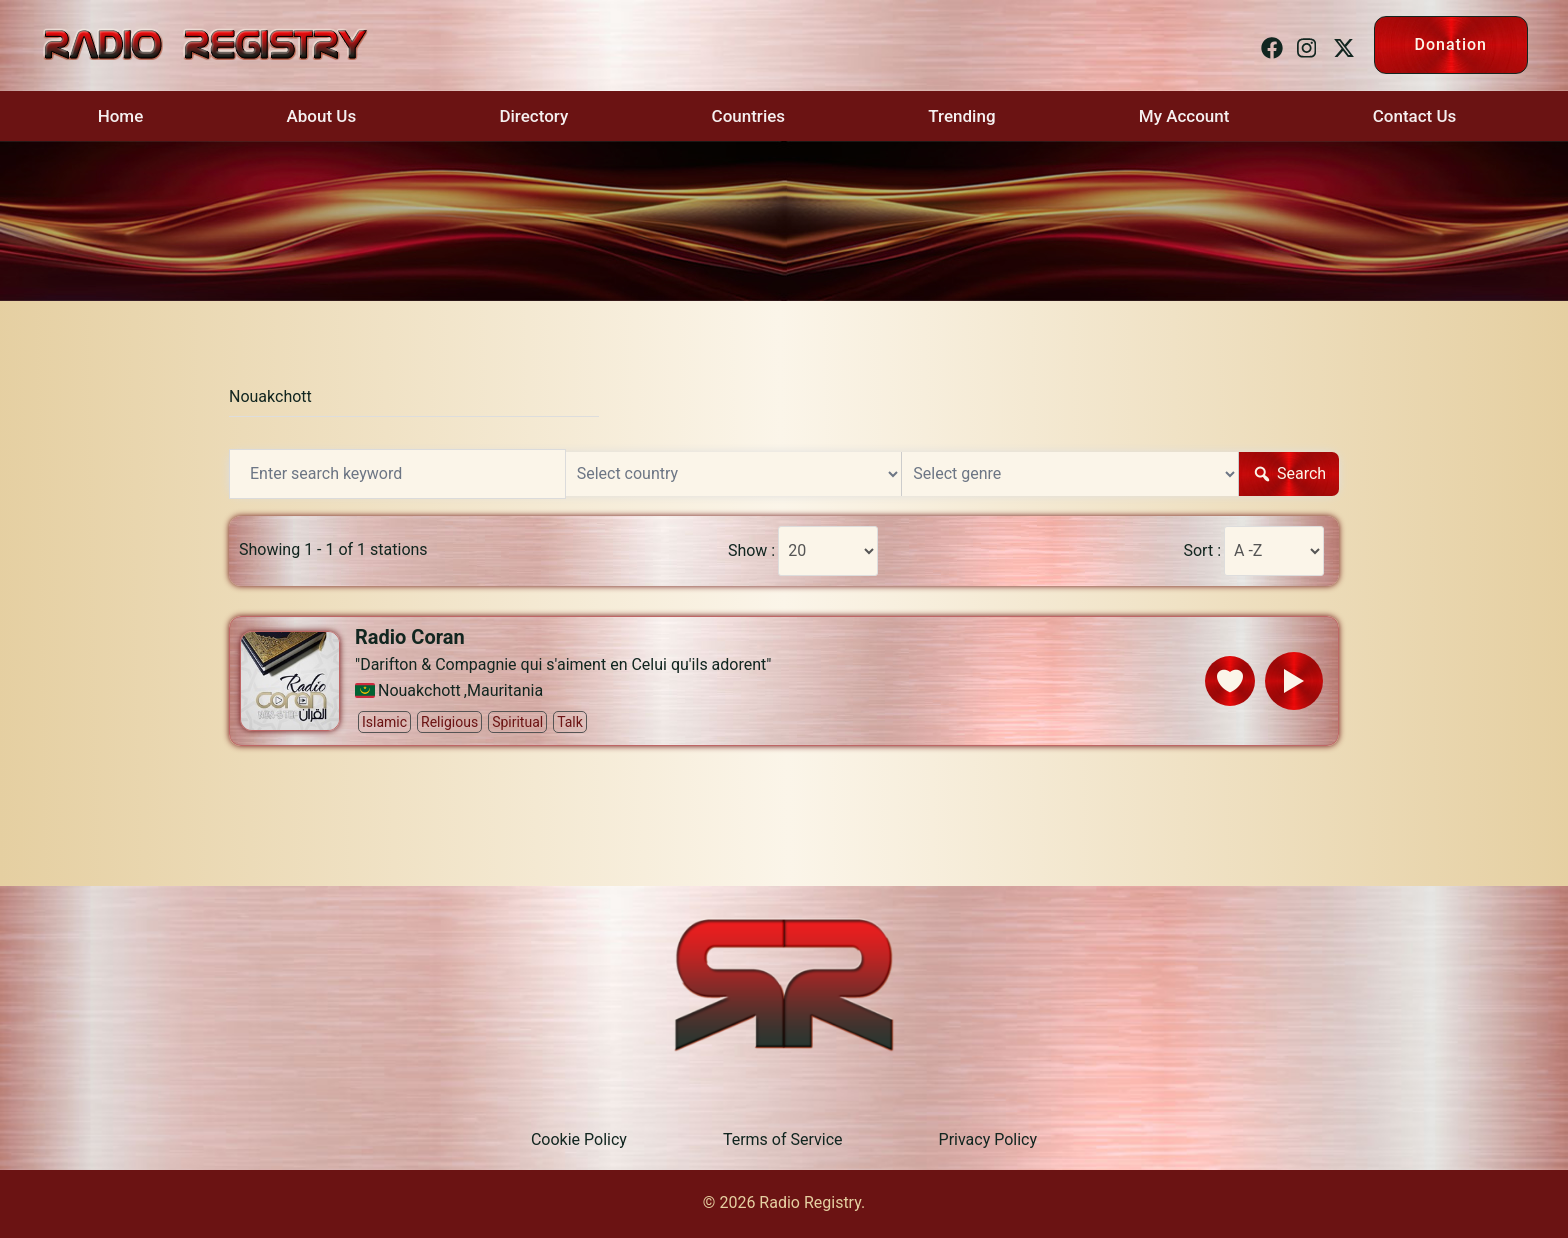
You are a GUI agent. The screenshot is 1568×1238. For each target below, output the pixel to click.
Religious (449, 722)
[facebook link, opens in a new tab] (1269, 44)
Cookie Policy (579, 1139)
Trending (961, 116)
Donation (1451, 44)
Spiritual (517, 722)
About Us (322, 116)
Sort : (1202, 551)
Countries (749, 116)
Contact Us (1415, 116)
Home (121, 116)
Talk (570, 722)
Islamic (384, 722)
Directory (533, 116)
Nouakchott (270, 396)
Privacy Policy (988, 1139)
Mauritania (505, 691)
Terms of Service (783, 1139)
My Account (1184, 116)
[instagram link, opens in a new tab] (1305, 44)
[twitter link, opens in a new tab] (1341, 44)
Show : (751, 551)
